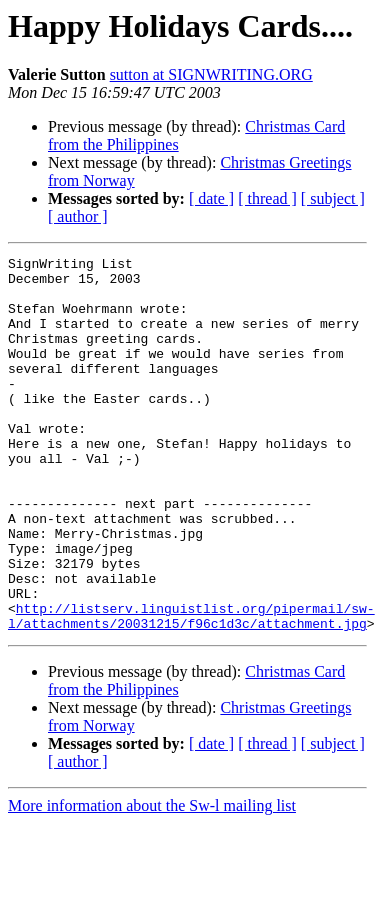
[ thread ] (267, 198)
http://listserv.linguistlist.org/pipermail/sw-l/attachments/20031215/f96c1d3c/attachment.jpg (191, 689)
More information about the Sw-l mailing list (152, 880)
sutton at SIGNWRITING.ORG (211, 74)
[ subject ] (333, 198)
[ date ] (211, 198)
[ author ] (78, 216)
